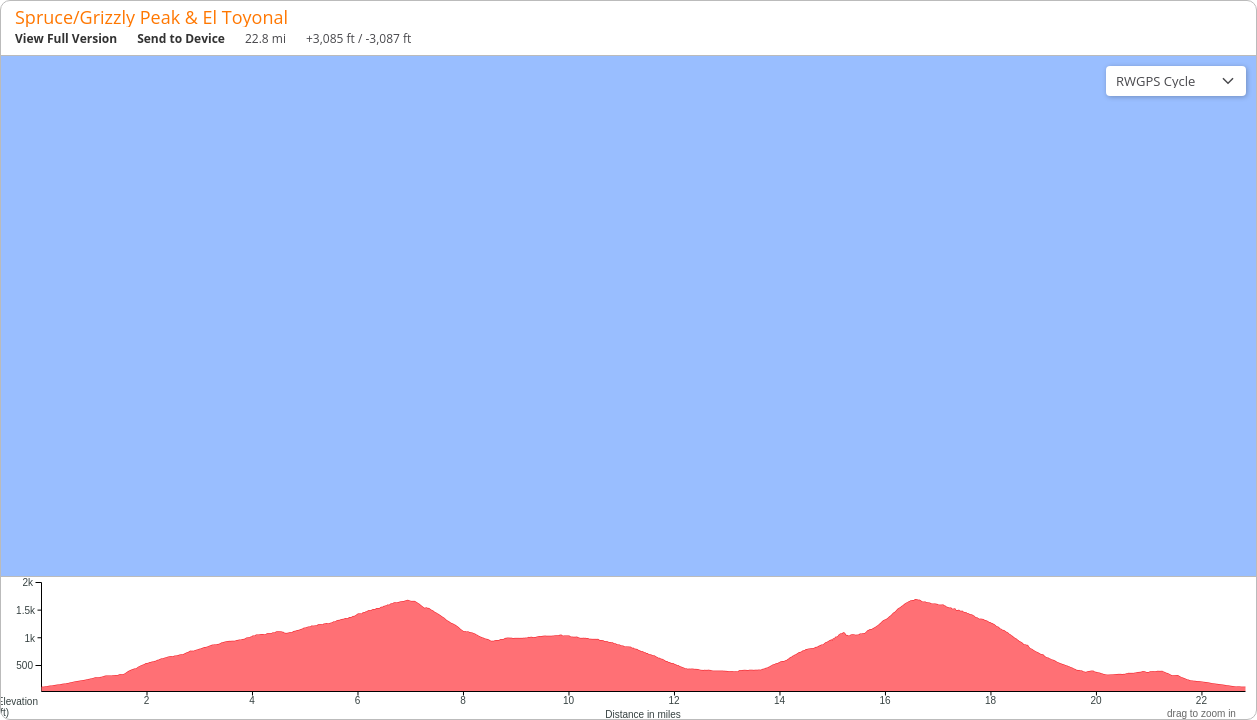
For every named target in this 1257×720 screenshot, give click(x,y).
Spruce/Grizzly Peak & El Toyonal (151, 17)
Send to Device (181, 38)
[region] (628, 316)
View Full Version (66, 38)
